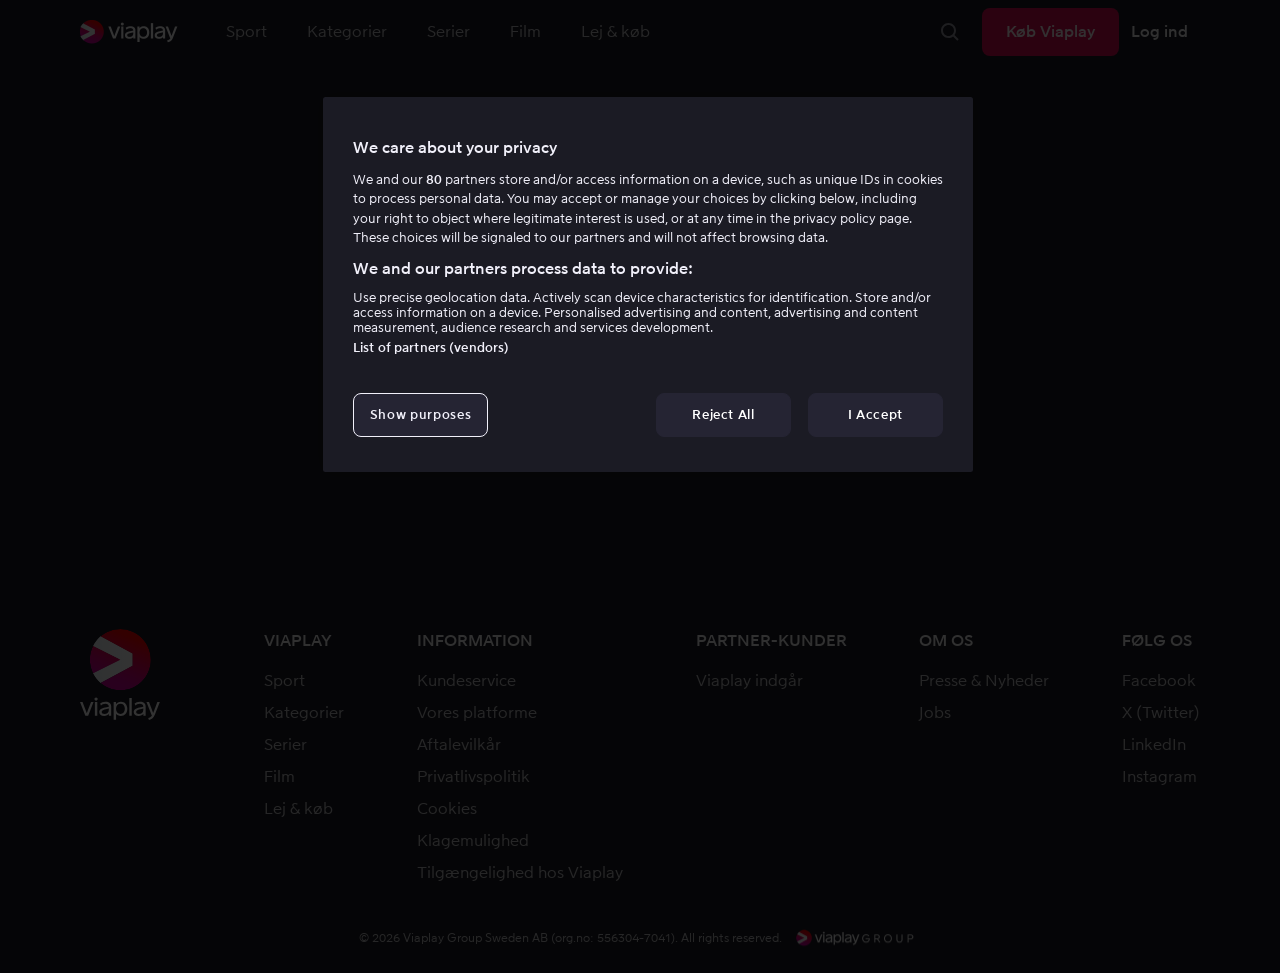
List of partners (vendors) (431, 347)
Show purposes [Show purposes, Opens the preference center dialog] (420, 414)
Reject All (723, 414)
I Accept (875, 414)
